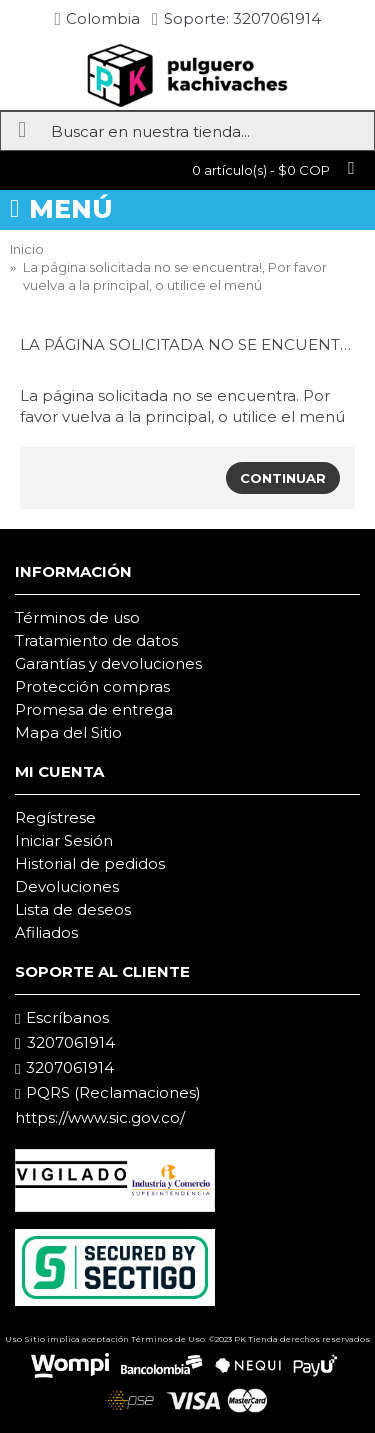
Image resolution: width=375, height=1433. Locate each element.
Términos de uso (77, 617)
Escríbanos (62, 1018)
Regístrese (55, 817)
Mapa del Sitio (68, 732)
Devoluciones (67, 886)
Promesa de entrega (94, 709)
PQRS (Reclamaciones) (108, 1093)
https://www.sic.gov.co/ (100, 1117)
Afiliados (46, 932)
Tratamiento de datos (96, 640)
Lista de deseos (73, 909)
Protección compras (92, 686)
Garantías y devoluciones (108, 663)
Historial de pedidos (90, 863)
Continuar (283, 478)
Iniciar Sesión (64, 840)
